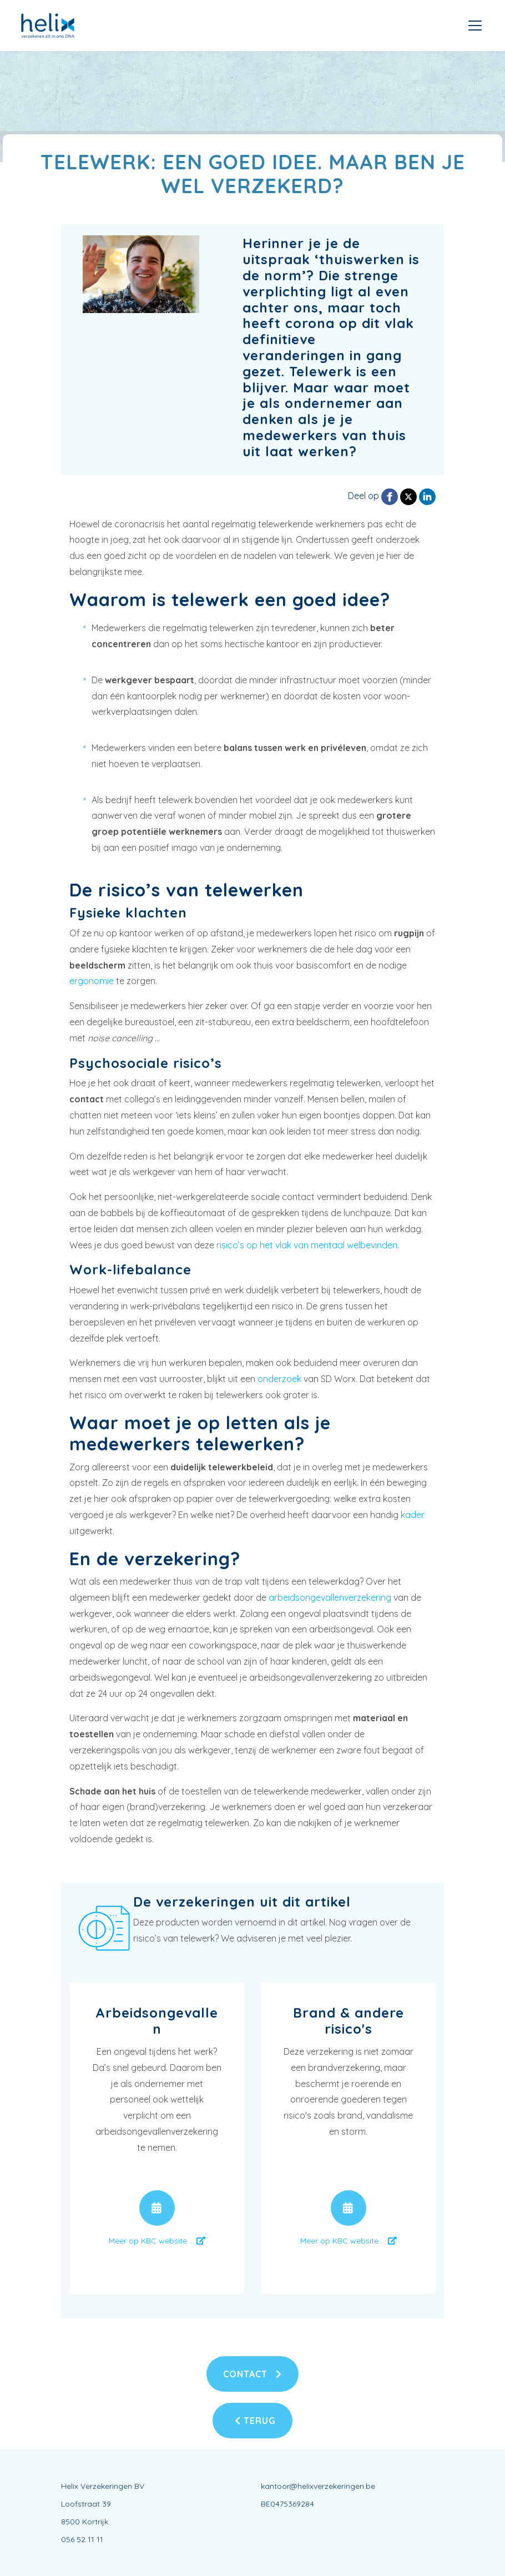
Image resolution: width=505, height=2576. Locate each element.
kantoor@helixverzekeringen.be (318, 2486)
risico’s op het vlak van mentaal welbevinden (306, 1245)
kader (413, 1514)
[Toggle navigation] (475, 25)
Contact (252, 2374)
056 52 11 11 (82, 2539)
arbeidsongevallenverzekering (330, 1597)
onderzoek (279, 1378)
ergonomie (91, 980)
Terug (255, 2420)
